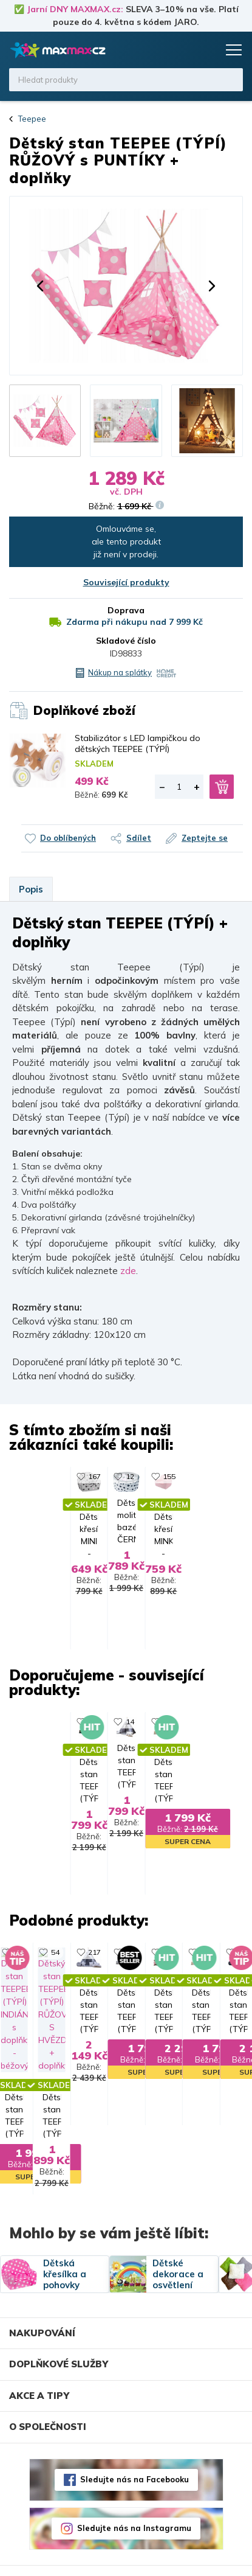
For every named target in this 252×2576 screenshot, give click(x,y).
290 (213, 1729)
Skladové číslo (126, 640)
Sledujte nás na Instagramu (134, 2499)
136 (87, 1982)
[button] (40, 286)
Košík (206, 50)
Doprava (126, 610)
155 (213, 1476)
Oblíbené (183, 50)
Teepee (32, 119)
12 (85, 1476)
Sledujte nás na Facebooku (134, 2450)
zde (128, 1270)
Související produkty (126, 582)
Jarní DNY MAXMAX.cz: (75, 9)
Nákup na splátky (120, 672)
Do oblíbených (68, 838)
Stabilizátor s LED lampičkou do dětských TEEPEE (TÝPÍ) (137, 743)
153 (213, 1982)
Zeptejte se (205, 838)
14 (85, 1729)
